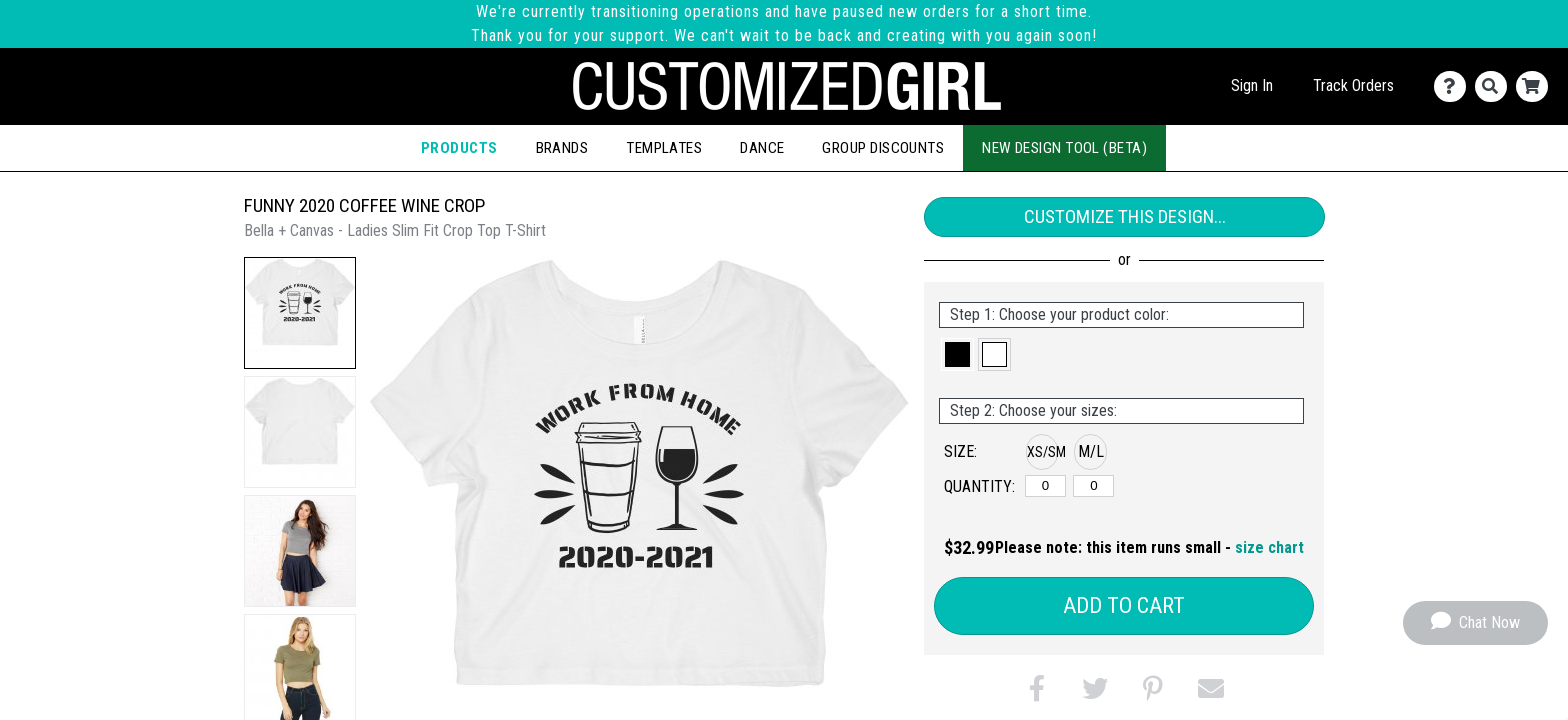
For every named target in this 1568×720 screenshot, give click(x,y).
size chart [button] (1269, 547)
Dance (762, 148)
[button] (300, 313)
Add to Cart (1124, 605)
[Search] (1495, 86)
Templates (664, 148)
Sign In (1252, 85)
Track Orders (1353, 85)
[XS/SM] (1045, 486)
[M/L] (1093, 486)
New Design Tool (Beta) (1064, 148)
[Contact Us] (1454, 86)
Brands (562, 148)
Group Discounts (883, 148)
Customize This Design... (1125, 216)
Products (459, 148)
